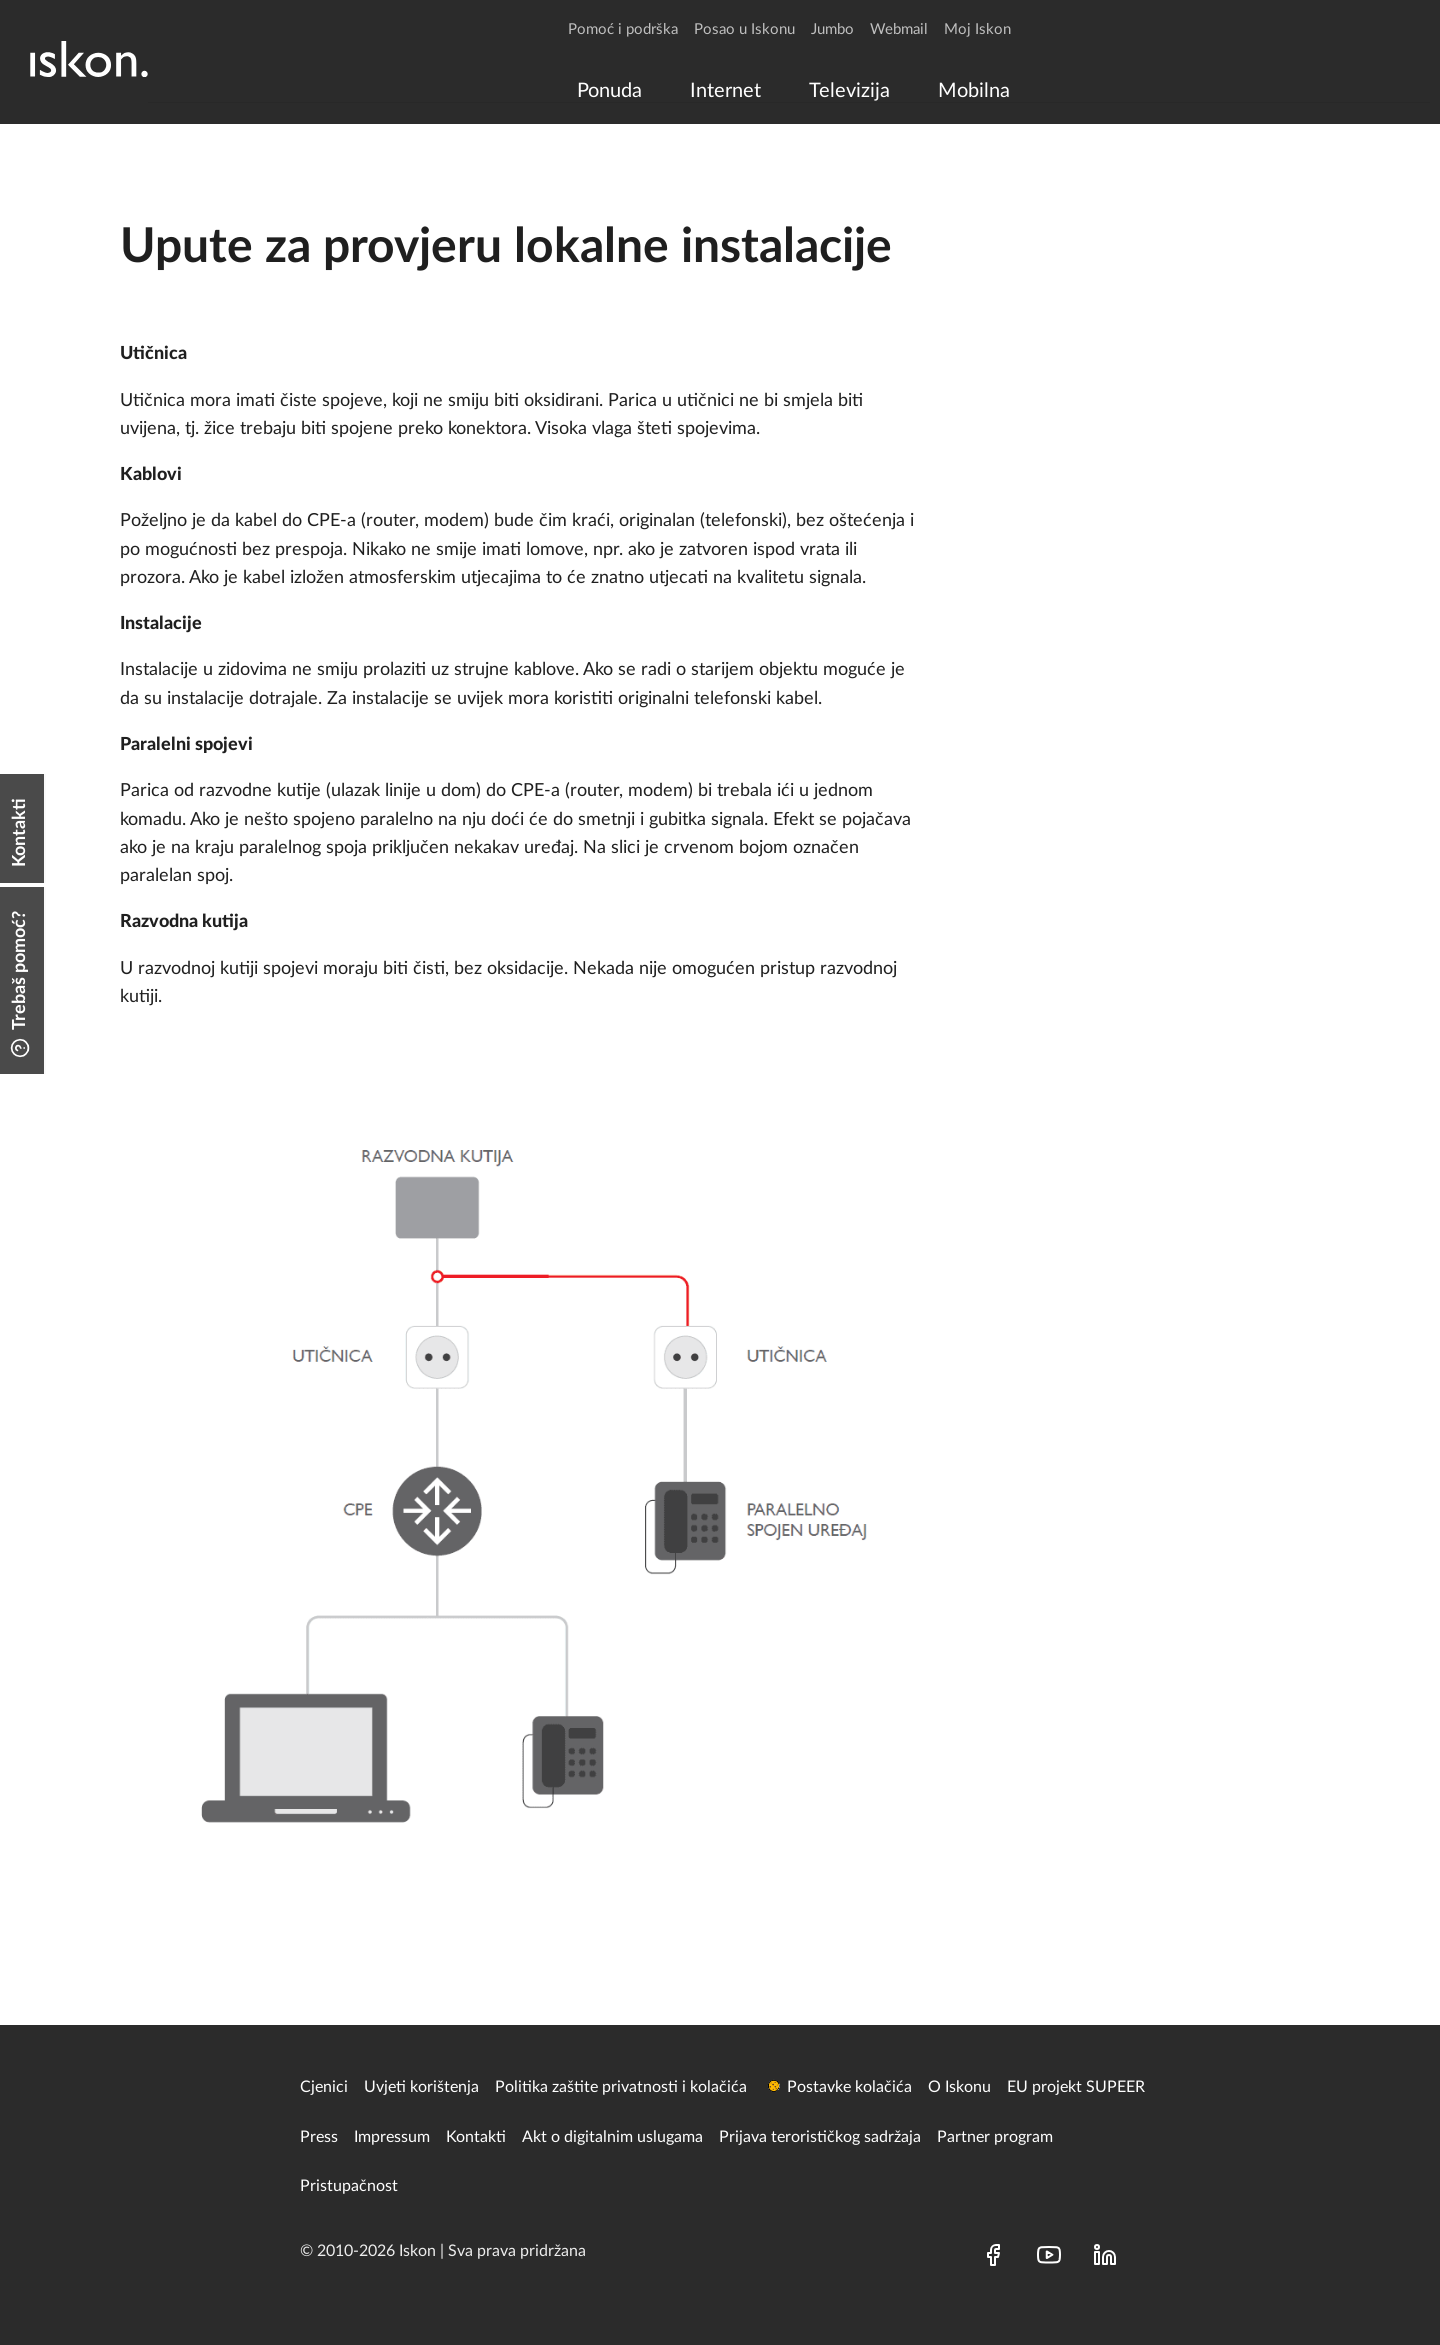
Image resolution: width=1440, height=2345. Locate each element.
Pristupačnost (349, 2186)
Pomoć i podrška (623, 29)
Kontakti (476, 2137)
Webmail (899, 29)
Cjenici (324, 2087)
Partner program (995, 2137)
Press (319, 2137)
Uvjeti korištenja (421, 2087)
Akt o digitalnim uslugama (612, 2137)
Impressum (392, 2137)
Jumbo (832, 29)
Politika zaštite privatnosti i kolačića (621, 2087)
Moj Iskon (977, 29)
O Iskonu (959, 2087)
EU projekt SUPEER (1076, 2087)
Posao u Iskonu (744, 29)
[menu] (789, 91)
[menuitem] (609, 91)
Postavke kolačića (849, 2087)
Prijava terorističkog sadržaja (820, 2137)
